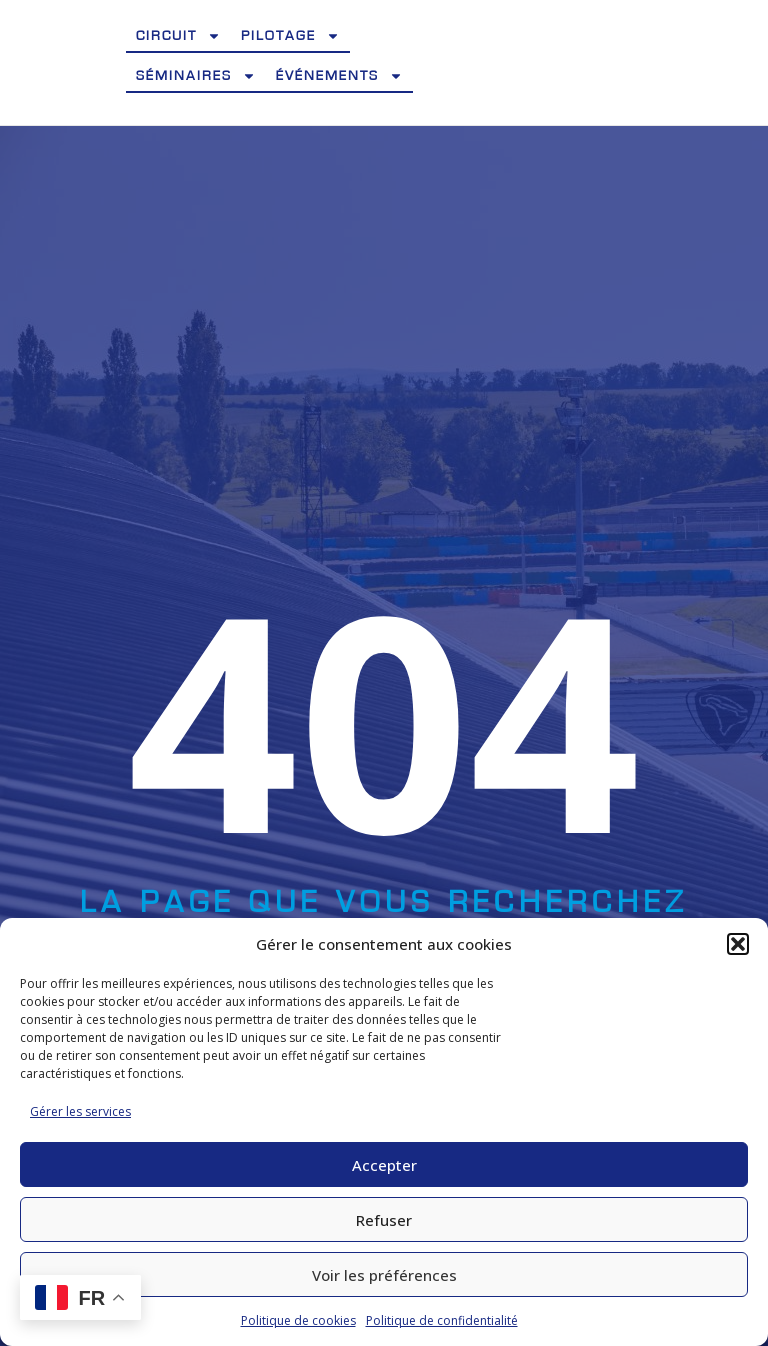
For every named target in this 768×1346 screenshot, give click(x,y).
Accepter (384, 1165)
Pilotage (290, 36)
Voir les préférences (384, 1275)
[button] (738, 944)
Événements (339, 76)
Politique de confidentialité (442, 1320)
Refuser (384, 1220)
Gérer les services (80, 1111)
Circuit (178, 36)
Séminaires (196, 76)
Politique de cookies (298, 1320)
